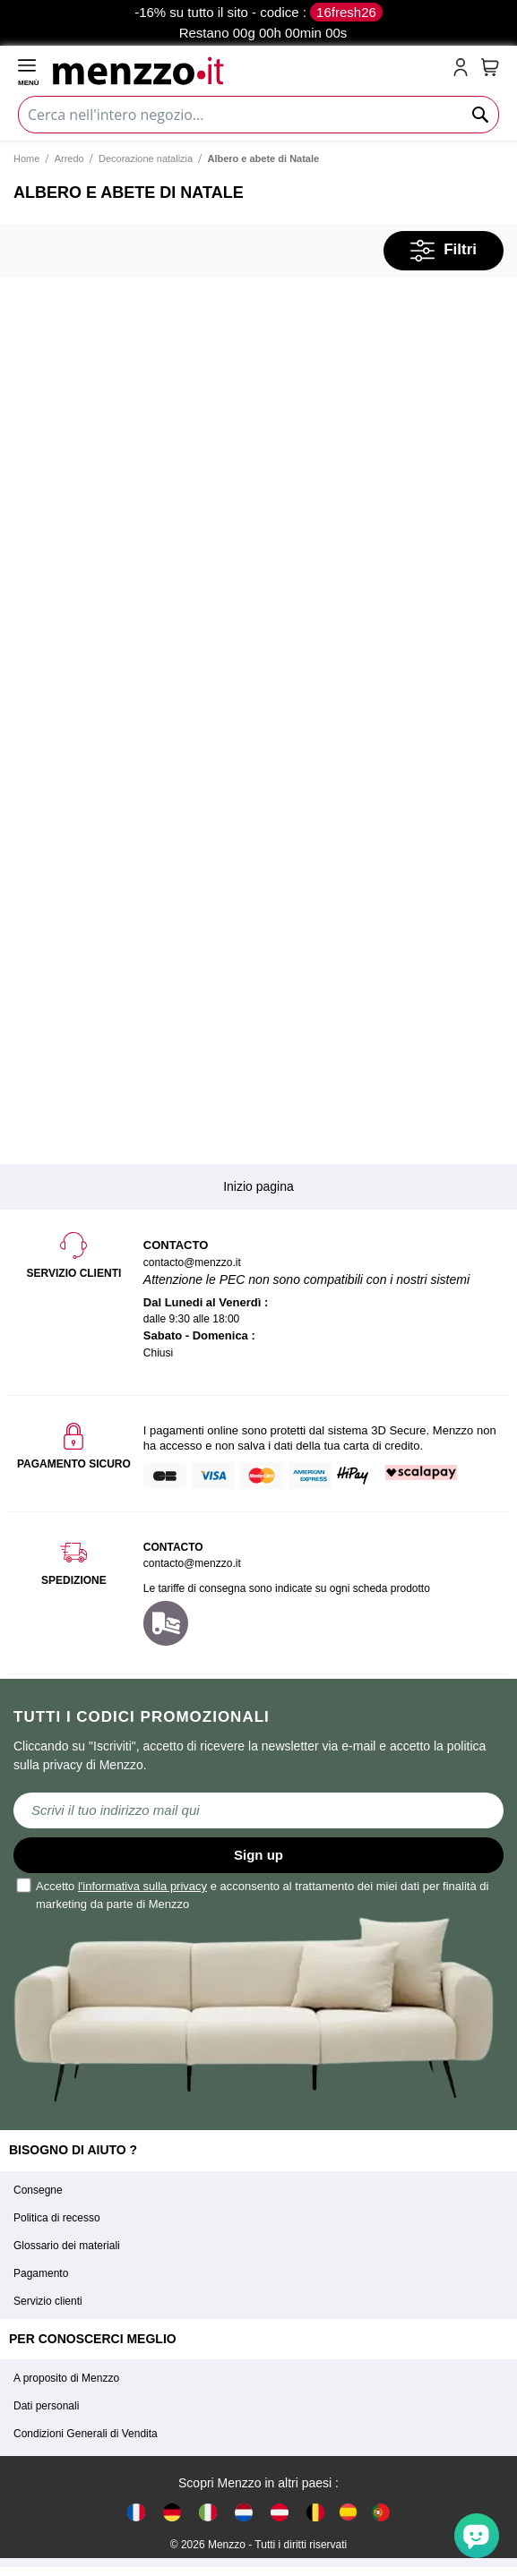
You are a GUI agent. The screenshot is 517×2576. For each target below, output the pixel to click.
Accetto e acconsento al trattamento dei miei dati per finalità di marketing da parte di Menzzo (253, 1894)
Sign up (258, 1854)
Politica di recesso (56, 2218)
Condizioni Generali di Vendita (85, 2433)
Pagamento (40, 2273)
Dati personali (46, 2406)
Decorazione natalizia (146, 158)
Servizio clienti (47, 2301)
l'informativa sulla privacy (142, 1886)
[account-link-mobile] (464, 68)
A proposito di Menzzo (66, 2378)
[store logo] (249, 69)
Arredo (69, 158)
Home (26, 158)
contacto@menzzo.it (192, 1563)
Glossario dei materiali (66, 2245)
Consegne (38, 2190)
